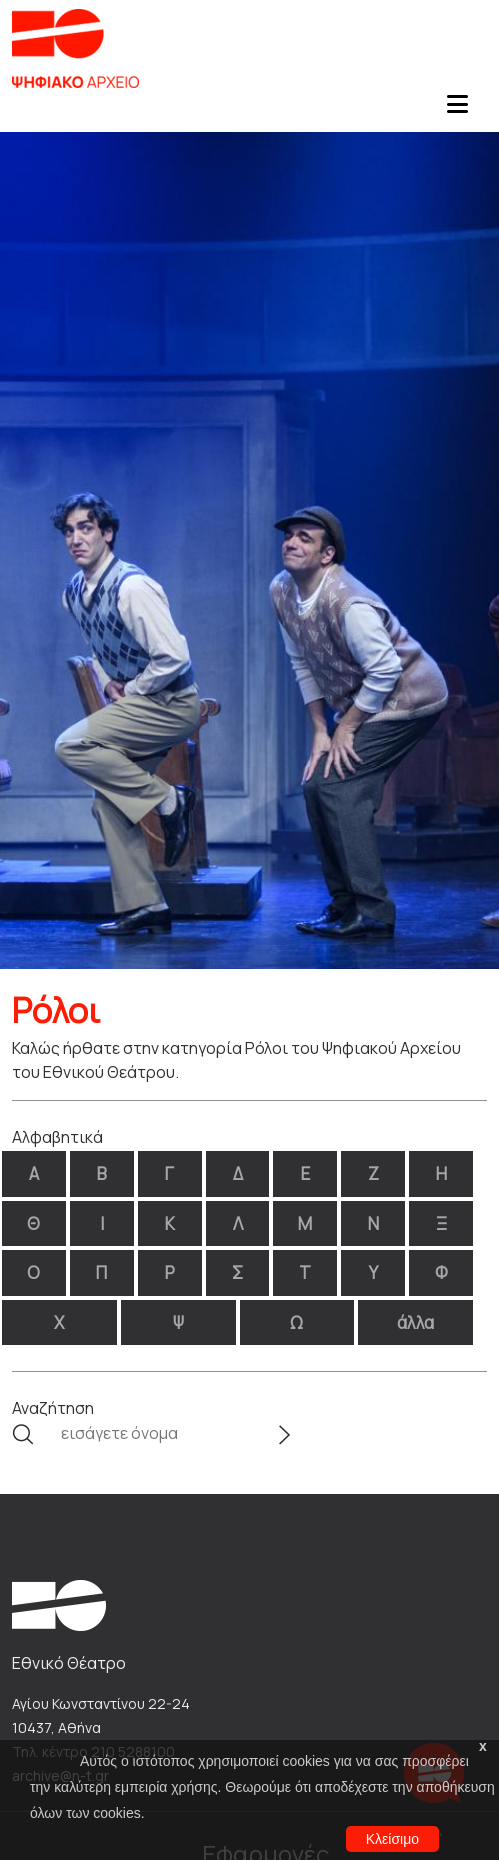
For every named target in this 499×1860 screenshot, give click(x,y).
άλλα (415, 1322)
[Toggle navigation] (457, 110)
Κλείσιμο (392, 1839)
